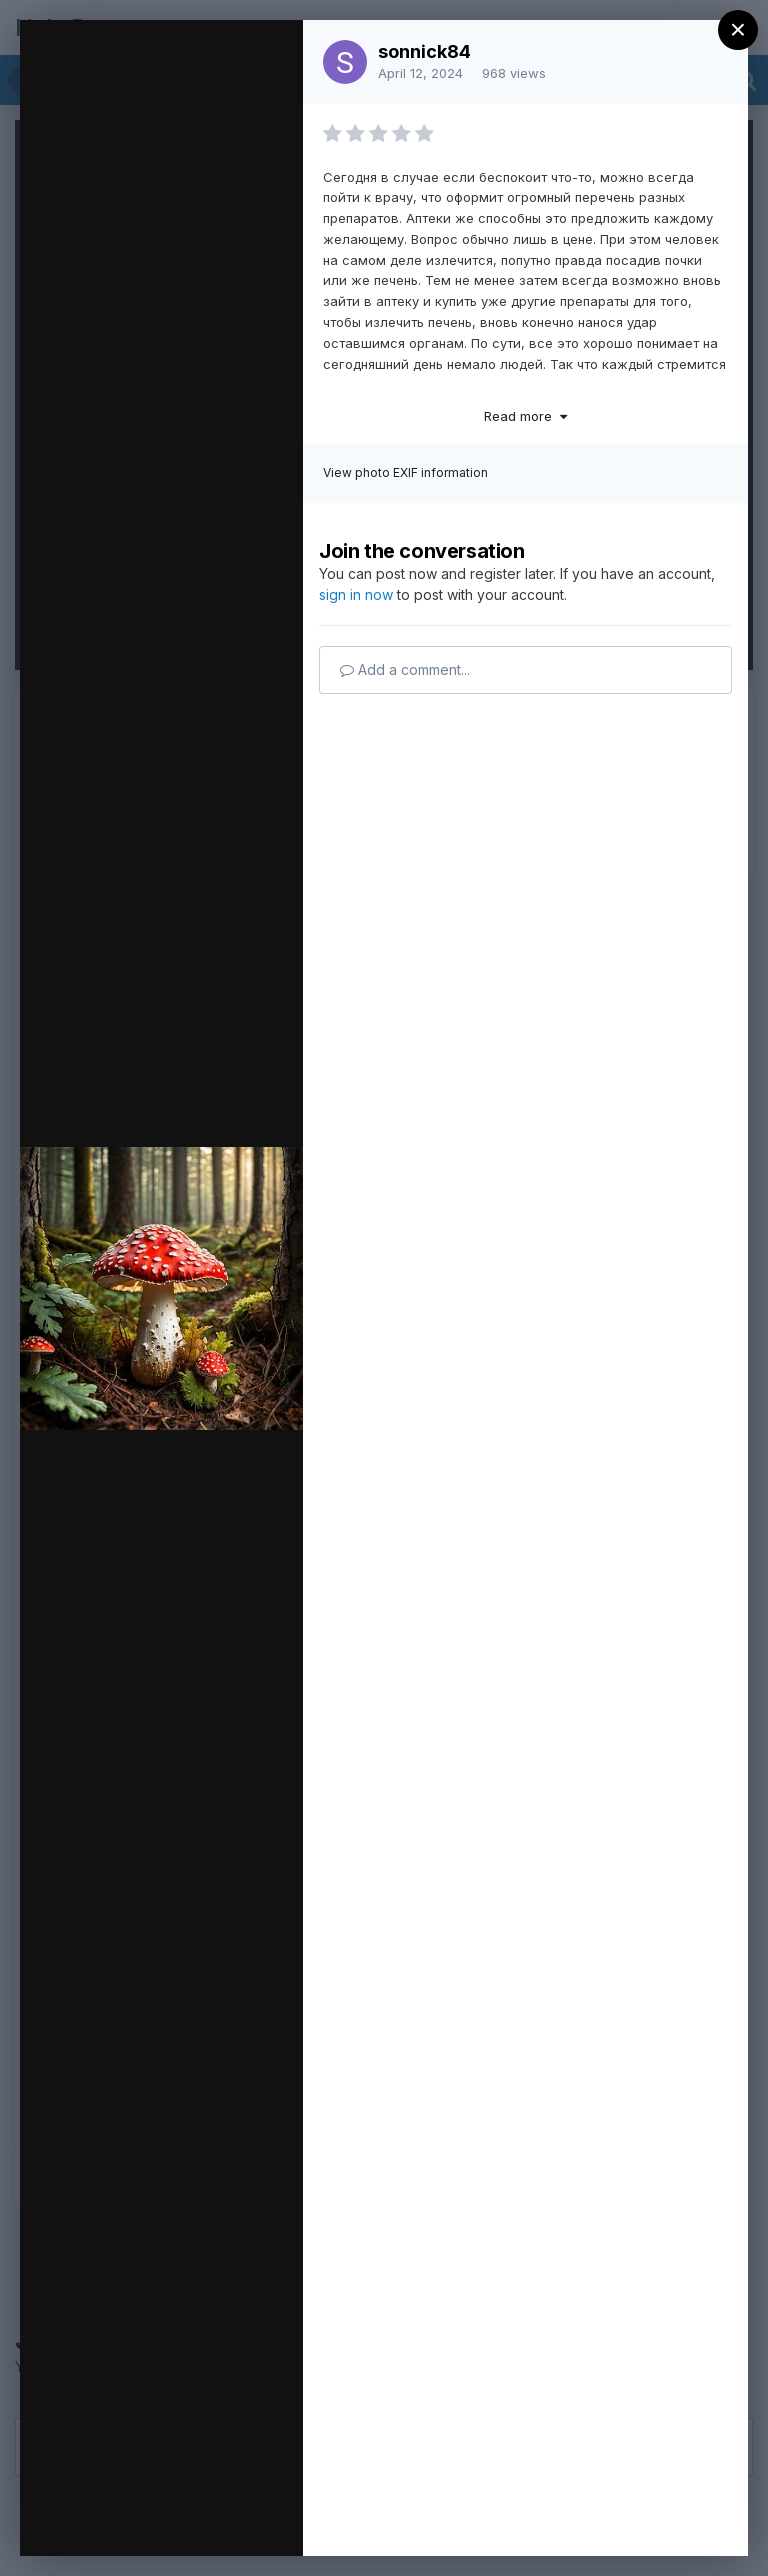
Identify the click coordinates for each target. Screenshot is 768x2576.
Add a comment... (405, 669)
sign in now (356, 594)
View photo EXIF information (405, 472)
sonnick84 (424, 51)
